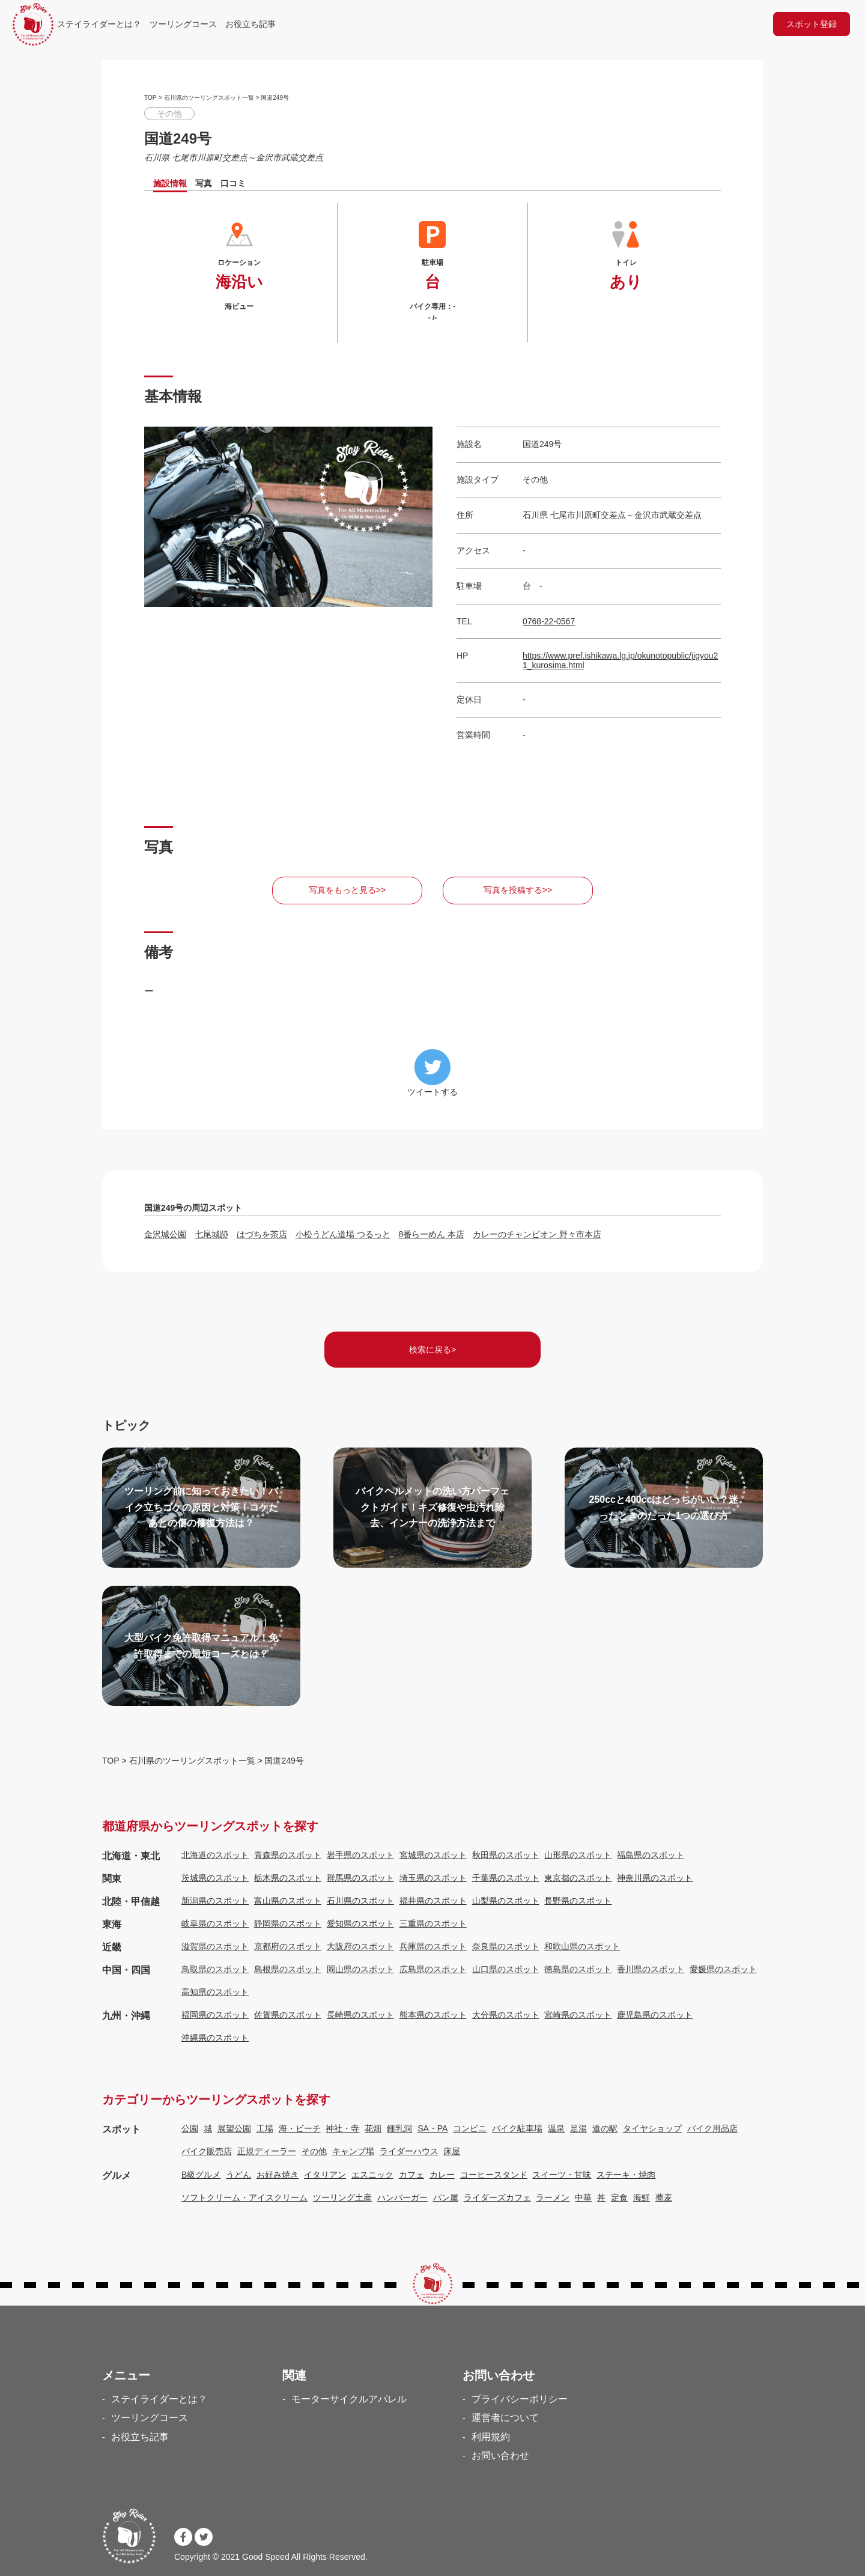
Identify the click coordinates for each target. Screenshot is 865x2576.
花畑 (373, 2128)
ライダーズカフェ (497, 2197)
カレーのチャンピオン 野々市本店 (537, 1234)
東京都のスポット (578, 1878)
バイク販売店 (206, 2151)
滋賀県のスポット (215, 1946)
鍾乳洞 (399, 2128)
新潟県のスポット (215, 1900)
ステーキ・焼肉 (625, 2174)
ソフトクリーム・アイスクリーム (244, 2197)
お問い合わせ (500, 2455)
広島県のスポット (433, 1969)
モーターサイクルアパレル (349, 2399)
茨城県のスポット (215, 1878)
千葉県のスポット (505, 1878)
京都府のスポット (287, 1946)
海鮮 (641, 2197)
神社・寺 (342, 2128)
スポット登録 (811, 24)
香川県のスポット (650, 1969)
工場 (264, 2128)
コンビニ (470, 2128)
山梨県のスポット (505, 1900)
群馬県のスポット (360, 1878)
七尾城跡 (211, 1234)
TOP (150, 97)
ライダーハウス (409, 2151)
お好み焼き (277, 2174)
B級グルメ (200, 2174)
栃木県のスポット (287, 1878)
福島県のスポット (650, 1855)
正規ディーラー (266, 2151)
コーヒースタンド (493, 2174)
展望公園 (234, 2128)
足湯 (578, 2128)
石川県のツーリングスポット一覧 (209, 97)
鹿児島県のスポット (655, 2015)
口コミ (233, 183)
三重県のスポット (433, 1923)
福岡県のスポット (215, 2015)
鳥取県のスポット (215, 1969)
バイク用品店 (712, 2128)
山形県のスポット (578, 1855)
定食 (619, 2197)
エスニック (372, 2174)
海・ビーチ (300, 2128)
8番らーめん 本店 (431, 1234)
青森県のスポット (287, 1855)
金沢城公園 (165, 1234)
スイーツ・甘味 (561, 2174)
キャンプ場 (353, 2151)
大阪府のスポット (360, 1946)
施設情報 (170, 183)
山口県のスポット (505, 1969)
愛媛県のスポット (723, 1969)
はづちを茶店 (262, 1234)
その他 (314, 2151)
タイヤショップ (652, 2128)
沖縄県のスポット (215, 2037)
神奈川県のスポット (655, 1878)
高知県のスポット (215, 1992)
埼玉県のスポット (433, 1878)
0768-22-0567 (549, 621)
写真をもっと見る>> (347, 890)
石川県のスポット (360, 1900)
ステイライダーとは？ (99, 24)
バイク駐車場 (517, 2128)
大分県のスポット (505, 2015)
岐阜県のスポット (215, 1923)
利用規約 (491, 2437)
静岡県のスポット (287, 1923)
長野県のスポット (578, 1900)
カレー (442, 2174)
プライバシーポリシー (520, 2399)
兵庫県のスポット (433, 1946)
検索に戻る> (432, 1349)
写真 (203, 183)
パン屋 (445, 2197)
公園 (189, 2128)
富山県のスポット (287, 1900)
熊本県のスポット (433, 2015)
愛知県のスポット (360, 1923)
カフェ (411, 2174)
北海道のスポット (215, 1855)
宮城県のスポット (433, 1855)
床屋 (451, 2151)
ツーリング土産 (342, 2197)
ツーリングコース (183, 24)
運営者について (505, 2418)
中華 (583, 2197)
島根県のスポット (287, 1969)
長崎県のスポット (360, 2015)
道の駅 (605, 2128)
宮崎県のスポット (578, 2015)
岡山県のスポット (360, 1969)
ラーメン (552, 2197)
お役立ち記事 (250, 24)
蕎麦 (663, 2197)
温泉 (556, 2128)
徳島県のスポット (578, 1969)
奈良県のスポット (505, 1946)
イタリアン (325, 2174)
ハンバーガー (402, 2197)
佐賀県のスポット (287, 2015)
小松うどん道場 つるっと (343, 1234)
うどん (238, 2174)
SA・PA (432, 2128)
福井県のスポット (433, 1900)
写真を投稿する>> (518, 890)
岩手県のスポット (360, 1855)
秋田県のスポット (505, 1855)
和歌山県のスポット (582, 1946)
